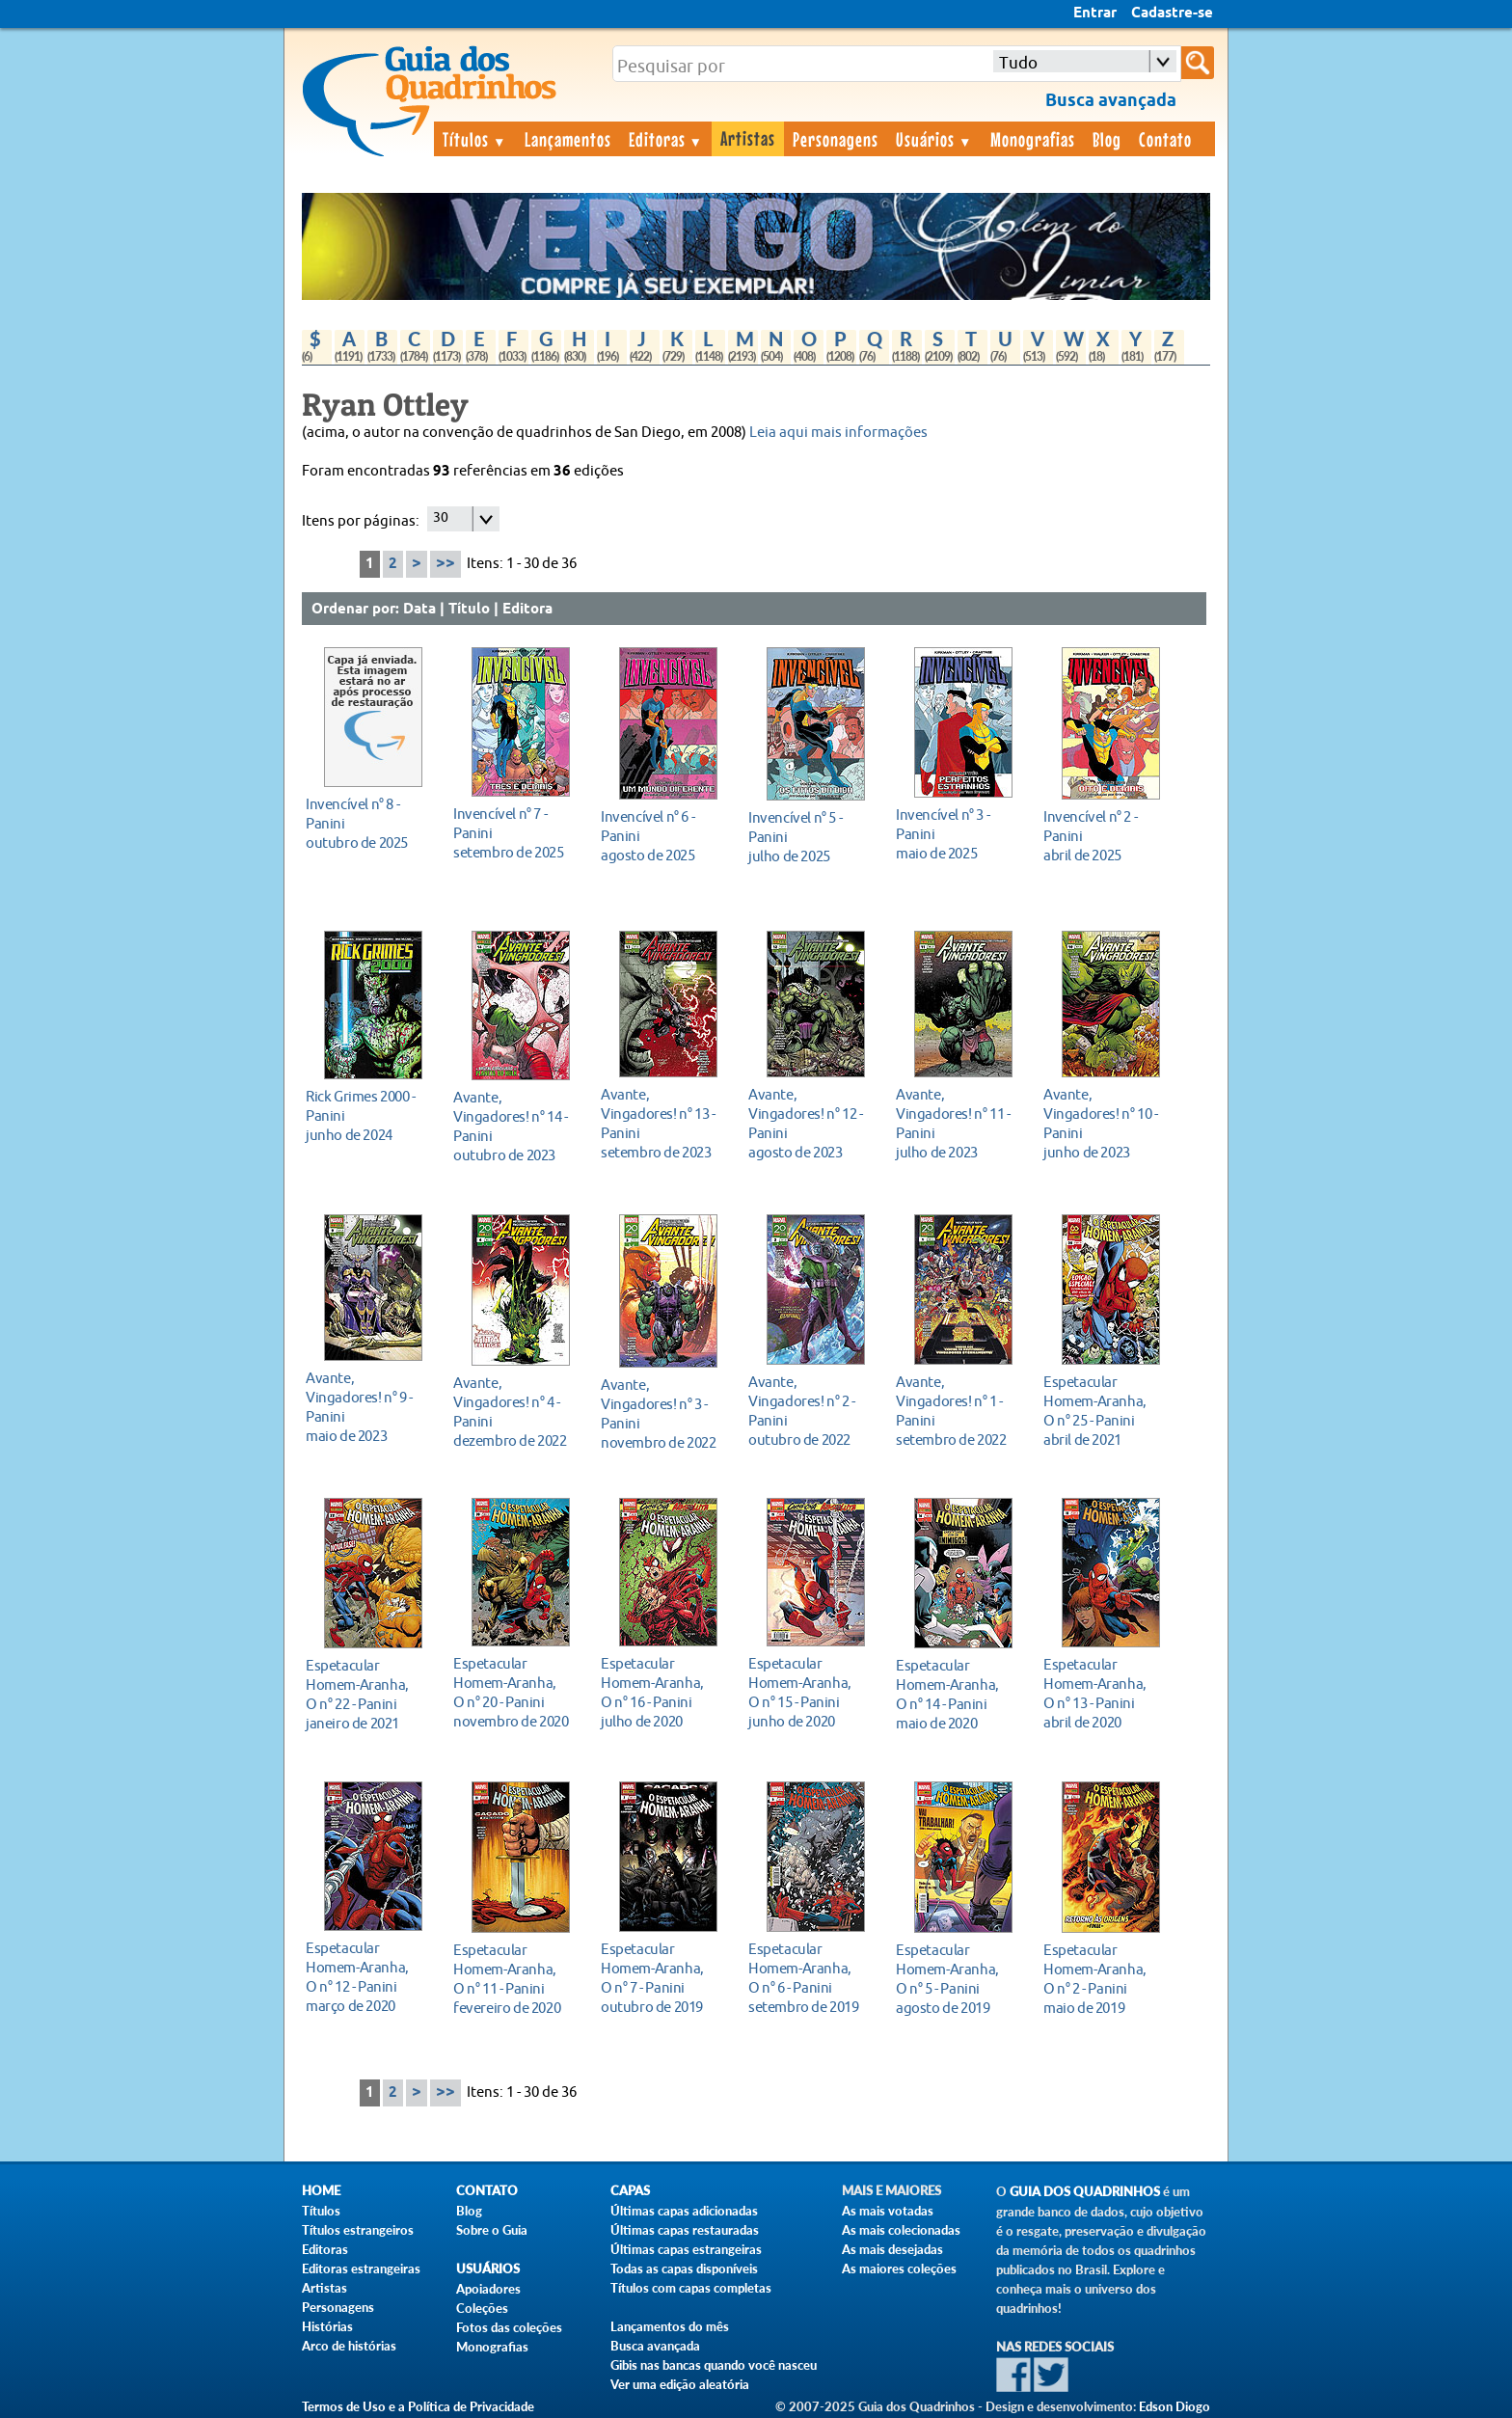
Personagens (835, 138)
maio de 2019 (1105, 1979)
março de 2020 (368, 1977)
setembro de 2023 (663, 1123)
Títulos (475, 138)
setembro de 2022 (958, 1410)
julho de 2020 (663, 1692)
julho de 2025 (810, 836)
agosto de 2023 (810, 1123)
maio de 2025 (958, 833)
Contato (1165, 138)
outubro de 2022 (810, 1410)
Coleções (482, 2308)
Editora (527, 609)
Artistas (747, 137)
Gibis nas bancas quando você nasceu (713, 2365)
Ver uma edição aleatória (679, 2384)
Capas (630, 2191)
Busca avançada (655, 2345)
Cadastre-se (1172, 13)
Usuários (934, 138)
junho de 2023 (1105, 1123)
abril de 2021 (1105, 1410)
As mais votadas (887, 2210)
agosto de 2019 (958, 1979)
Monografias (1032, 138)
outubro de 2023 (515, 1126)
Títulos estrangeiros (358, 2230)
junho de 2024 (368, 1115)
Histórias (327, 2326)
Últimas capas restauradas (684, 2230)
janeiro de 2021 (368, 1694)
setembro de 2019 (810, 1978)
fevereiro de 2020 (515, 1979)
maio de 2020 (958, 1694)
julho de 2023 (958, 1123)
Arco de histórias (349, 2345)
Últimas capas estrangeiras (686, 2249)
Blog (1107, 138)
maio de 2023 (368, 1407)
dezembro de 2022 (515, 1411)
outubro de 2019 (663, 1978)
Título (469, 609)
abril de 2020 (1105, 1693)
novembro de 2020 (515, 1692)
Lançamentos (568, 138)
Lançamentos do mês (669, 2326)
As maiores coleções (899, 2268)
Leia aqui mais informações (838, 432)
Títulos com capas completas (690, 2288)
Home (321, 2191)
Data (419, 609)
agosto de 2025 (663, 835)
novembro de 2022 (663, 1413)
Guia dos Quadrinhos (1085, 2192)
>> (445, 564)
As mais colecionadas (901, 2230)
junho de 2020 (810, 1692)
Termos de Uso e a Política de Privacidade (418, 2406)
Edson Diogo (1174, 2406)
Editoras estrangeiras (361, 2268)
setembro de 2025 (515, 832)
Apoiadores (488, 2288)
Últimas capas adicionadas (684, 2210)
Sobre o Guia (491, 2230)
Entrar (1095, 13)
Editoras (666, 138)
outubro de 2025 (368, 823)
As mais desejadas (892, 2249)
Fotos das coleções (509, 2327)
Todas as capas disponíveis (684, 2268)
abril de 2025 (1105, 835)
